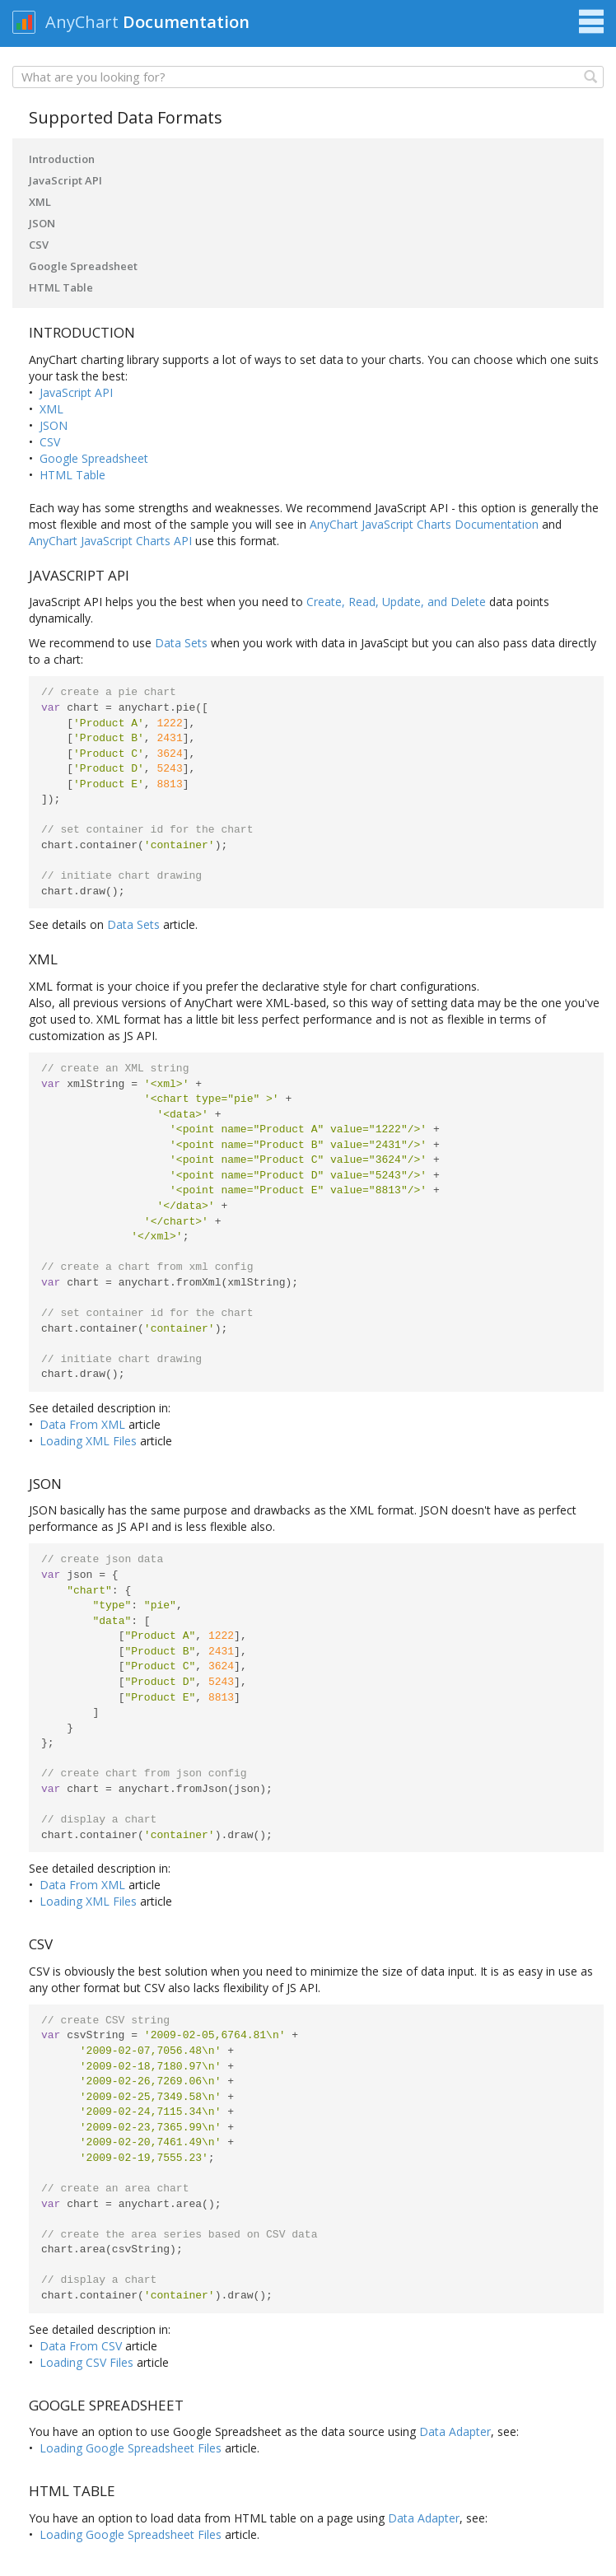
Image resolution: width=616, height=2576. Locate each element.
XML (40, 201)
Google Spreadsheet (83, 266)
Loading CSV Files (86, 2362)
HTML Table (61, 287)
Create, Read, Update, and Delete (396, 601)
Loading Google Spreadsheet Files (131, 2448)
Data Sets (181, 643)
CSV (39, 244)
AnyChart (82, 22)
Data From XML (82, 1424)
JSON (42, 223)
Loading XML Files (88, 1441)
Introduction (62, 159)
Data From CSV (81, 2346)
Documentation (186, 22)
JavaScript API (65, 180)
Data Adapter (455, 2431)
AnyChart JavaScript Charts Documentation (424, 524)
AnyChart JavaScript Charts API (110, 540)
